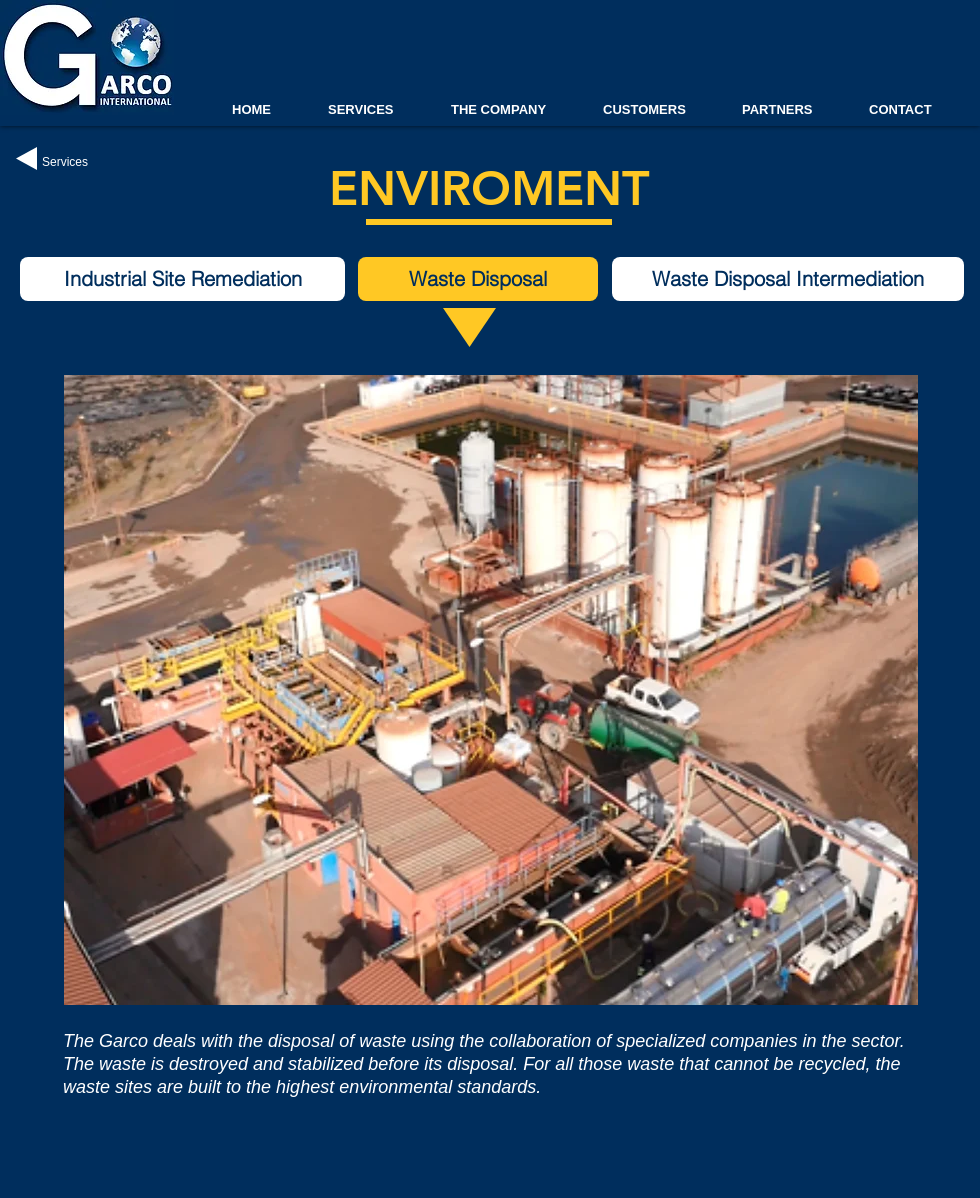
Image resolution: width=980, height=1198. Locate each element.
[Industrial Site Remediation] (182, 279)
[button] (478, 279)
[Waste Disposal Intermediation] (788, 279)
